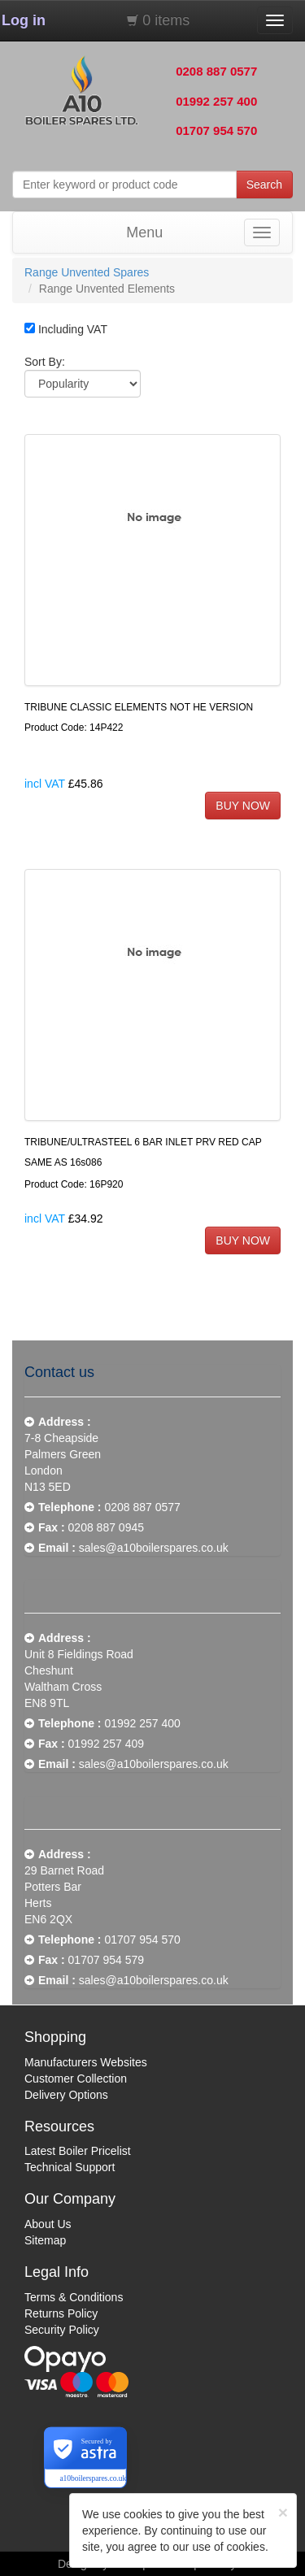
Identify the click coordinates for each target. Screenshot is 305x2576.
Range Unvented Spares (86, 272)
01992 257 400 (216, 101)
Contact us (59, 1372)
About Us (48, 2224)
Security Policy (61, 2329)
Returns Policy (61, 2313)
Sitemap (45, 2240)
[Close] (283, 2512)
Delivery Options (66, 2094)
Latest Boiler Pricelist (77, 2150)
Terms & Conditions (73, 2297)
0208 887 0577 (216, 71)
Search (264, 184)
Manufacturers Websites (85, 2062)
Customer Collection (75, 2078)
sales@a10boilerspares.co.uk (154, 1547)
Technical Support (69, 2167)
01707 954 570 (216, 130)
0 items (166, 20)
